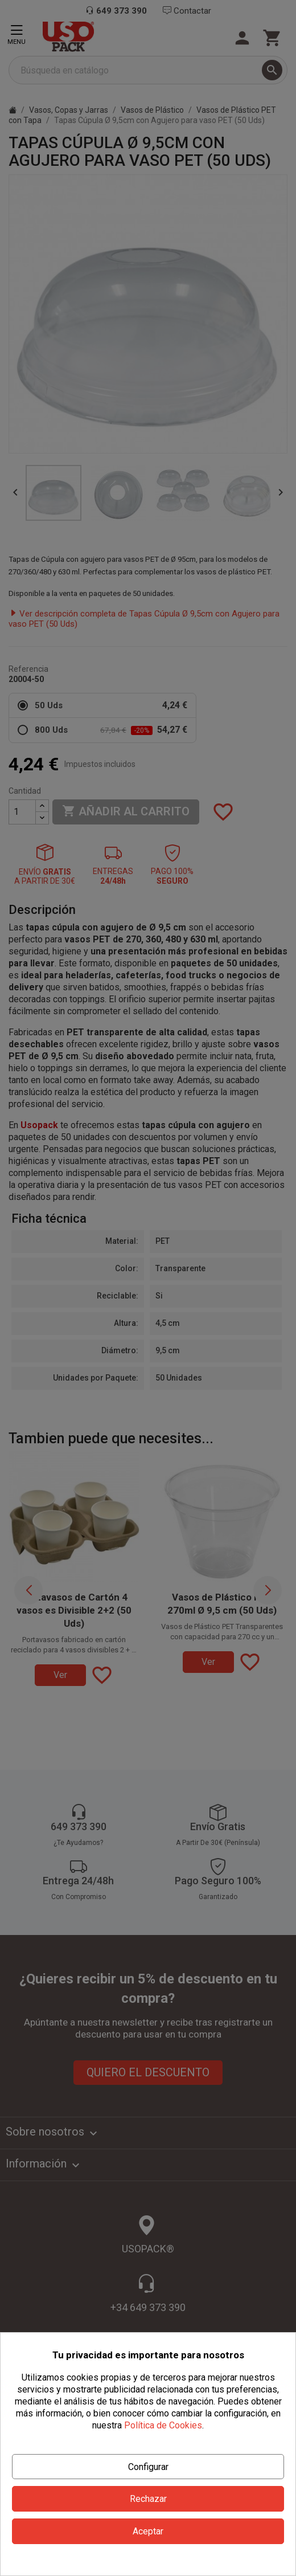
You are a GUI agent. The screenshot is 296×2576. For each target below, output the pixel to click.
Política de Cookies (163, 2425)
